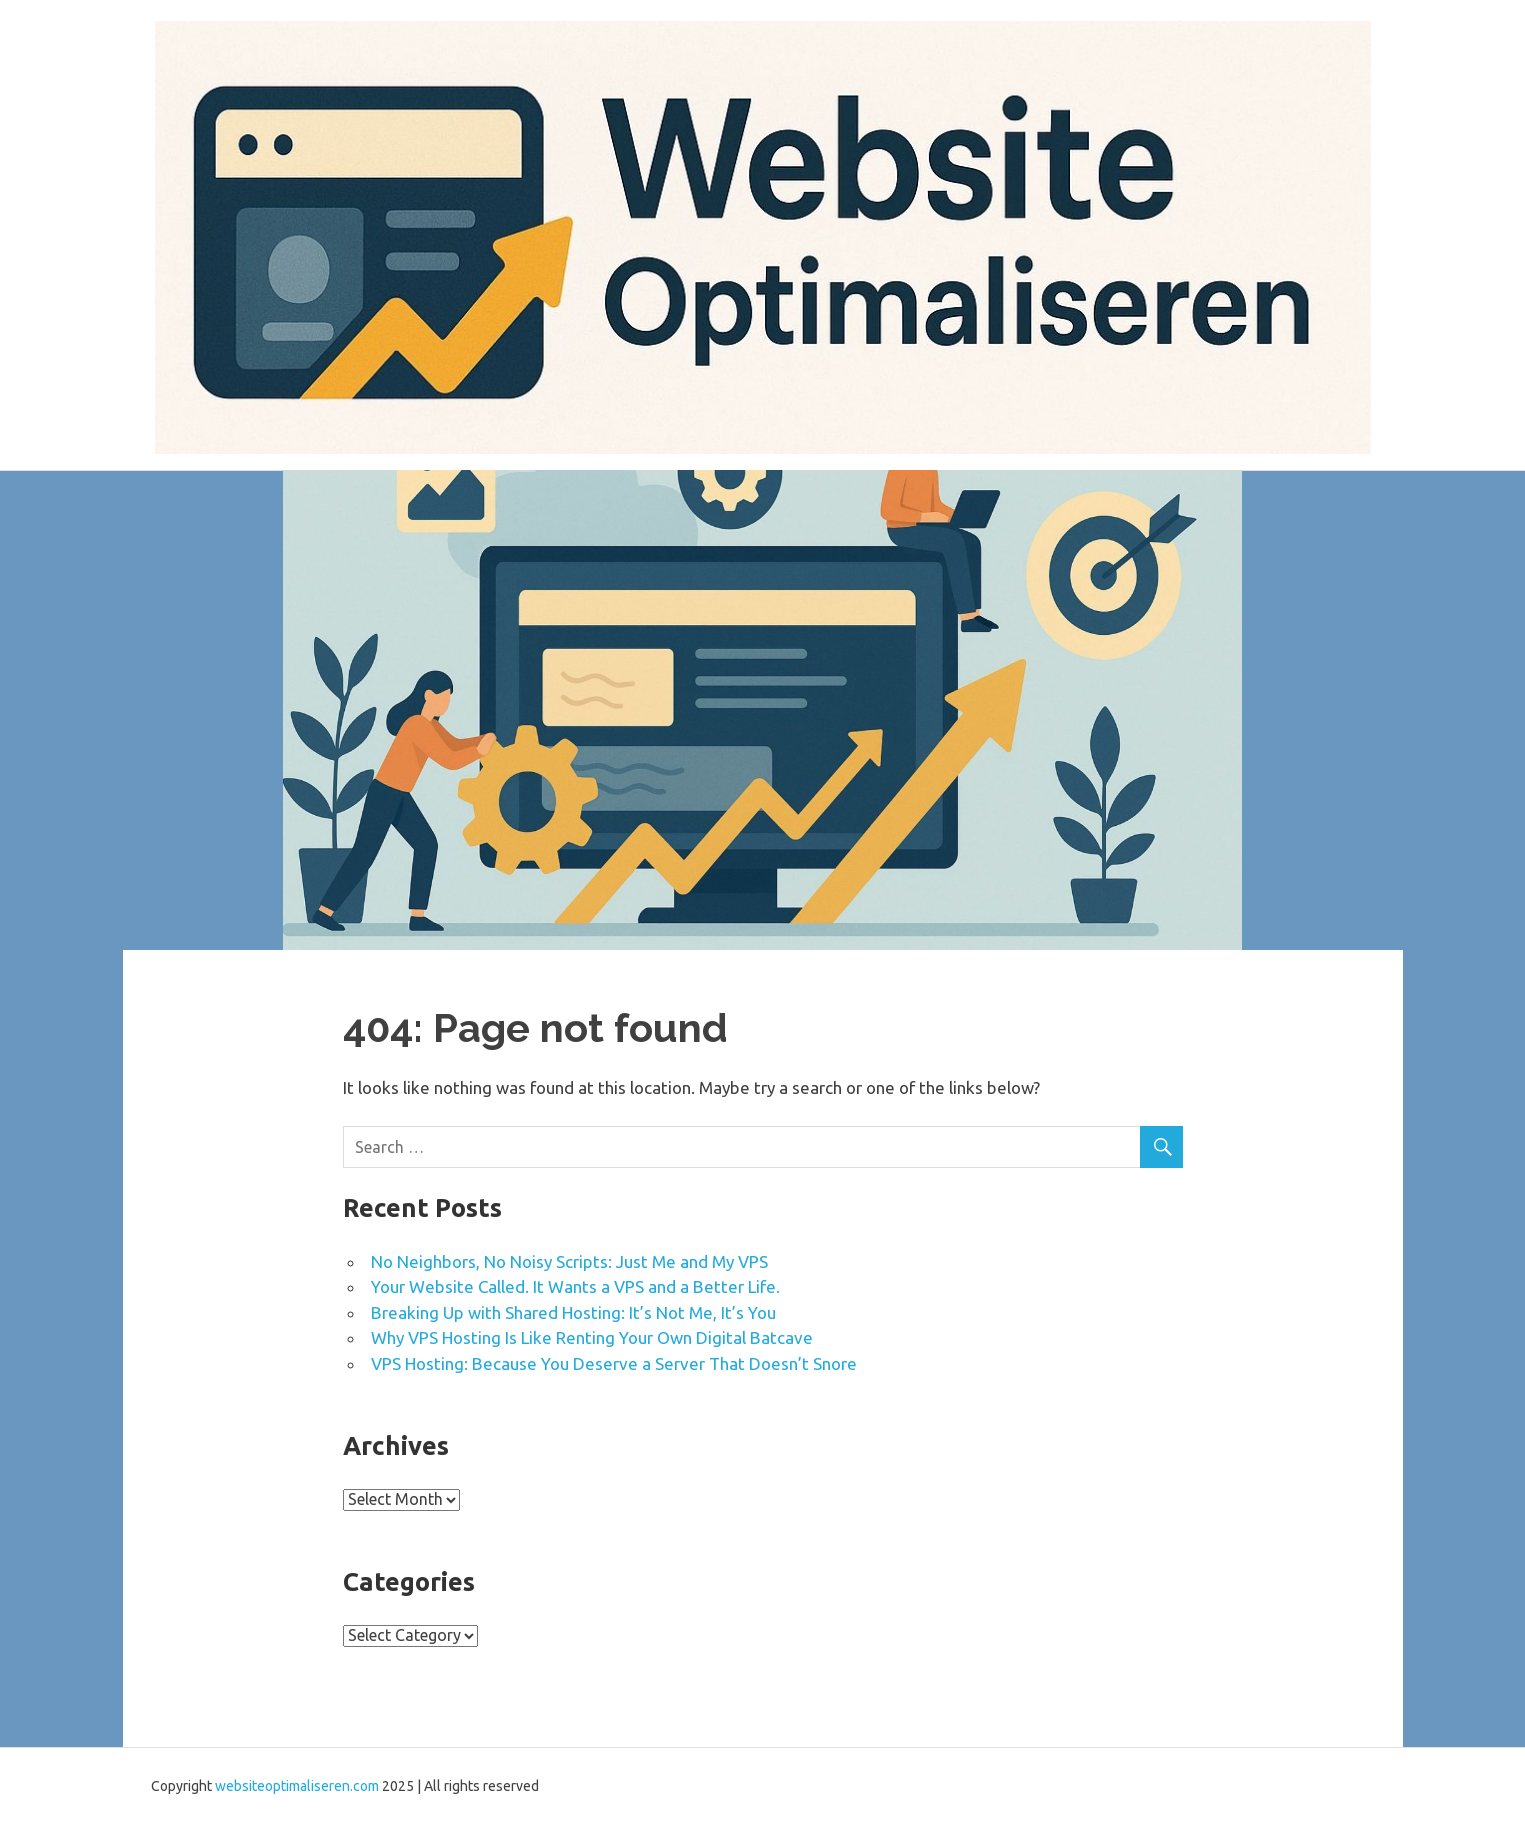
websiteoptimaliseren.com (297, 1786)
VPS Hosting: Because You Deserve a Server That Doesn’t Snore (614, 1363)
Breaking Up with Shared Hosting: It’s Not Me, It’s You (573, 1312)
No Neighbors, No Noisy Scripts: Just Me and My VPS (569, 1261)
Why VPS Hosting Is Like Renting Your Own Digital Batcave (592, 1337)
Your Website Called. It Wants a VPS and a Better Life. (575, 1286)
